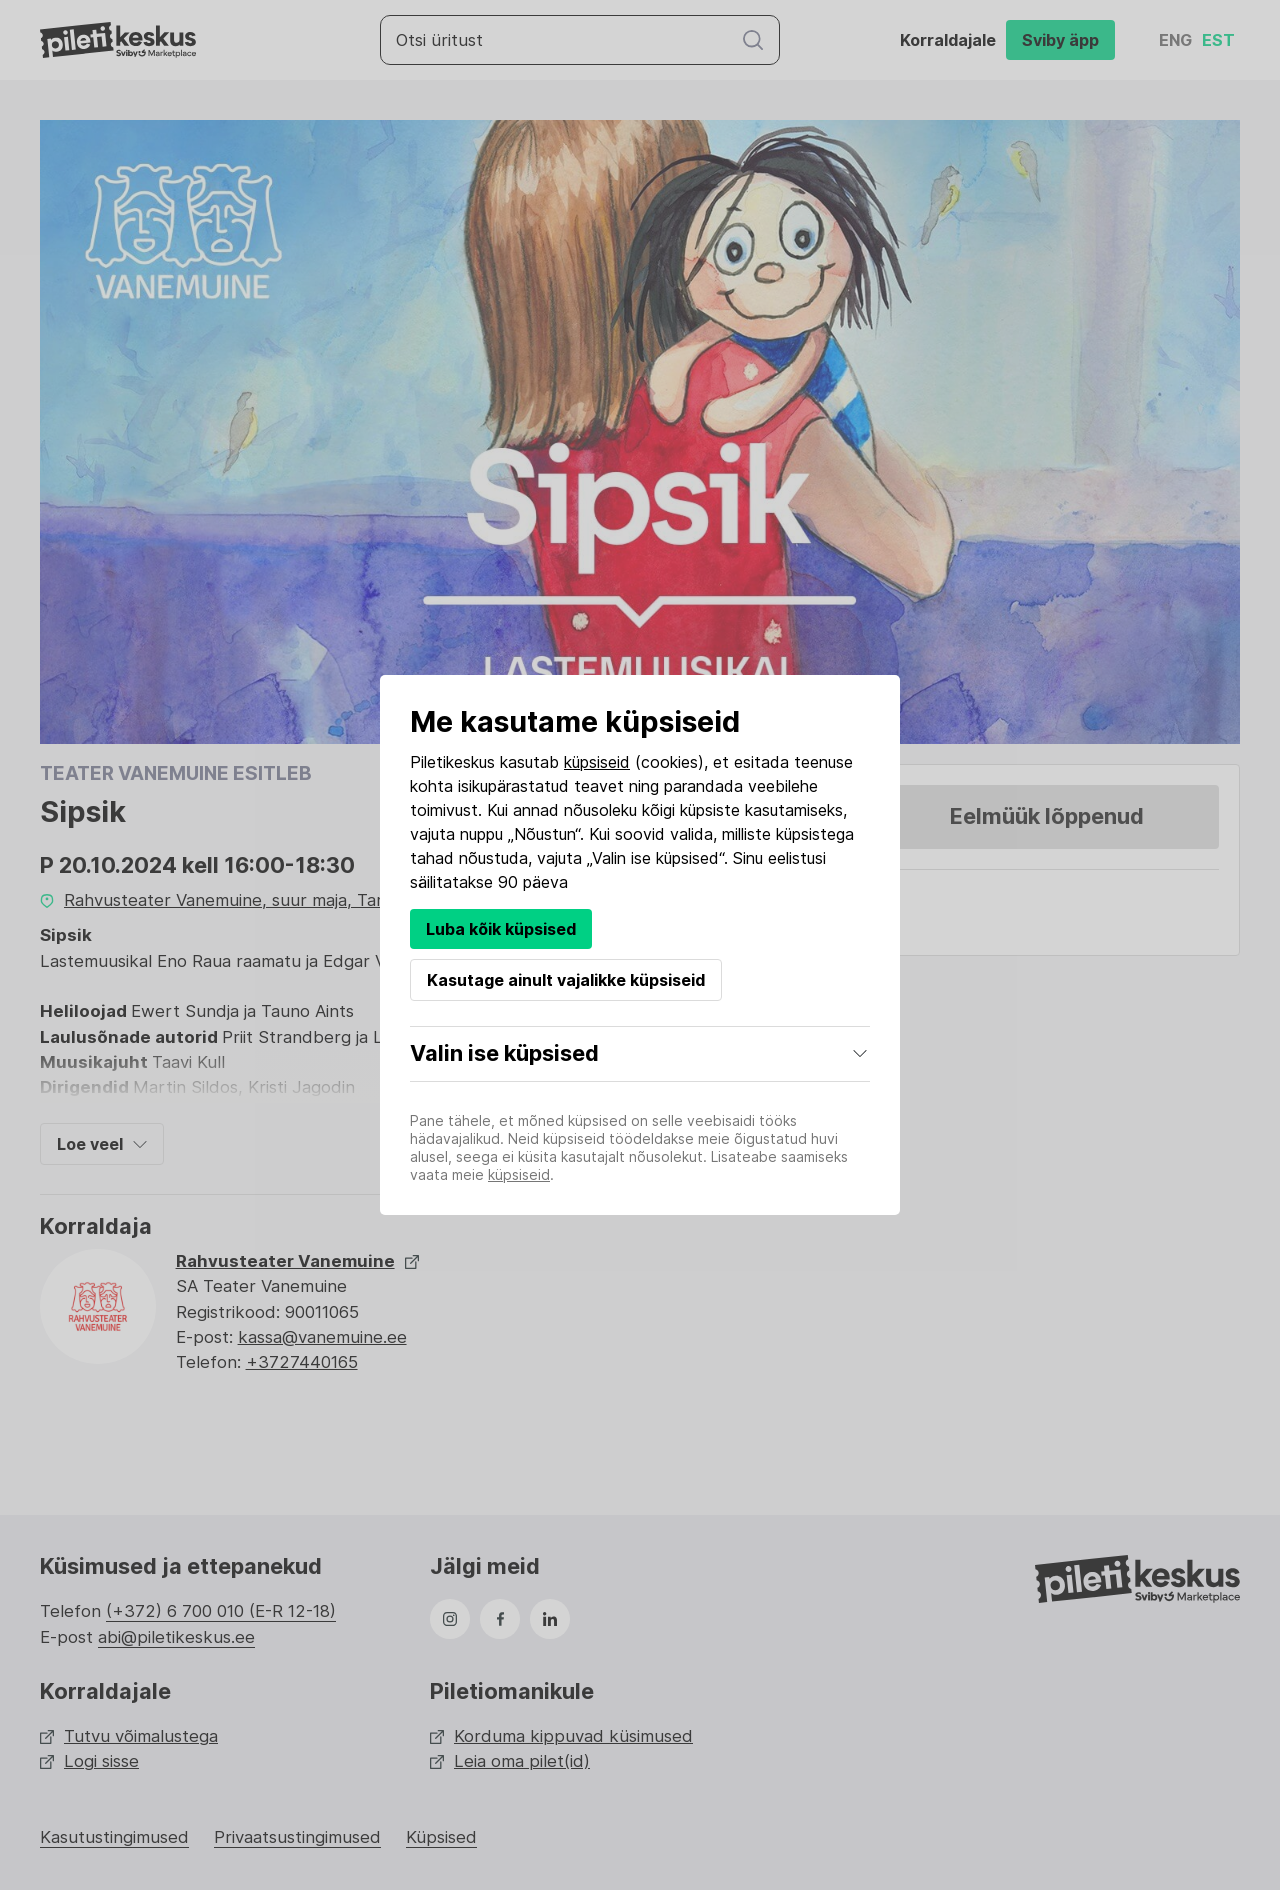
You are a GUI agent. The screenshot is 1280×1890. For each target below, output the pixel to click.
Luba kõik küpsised (501, 929)
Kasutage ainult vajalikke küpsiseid (566, 980)
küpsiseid (597, 762)
